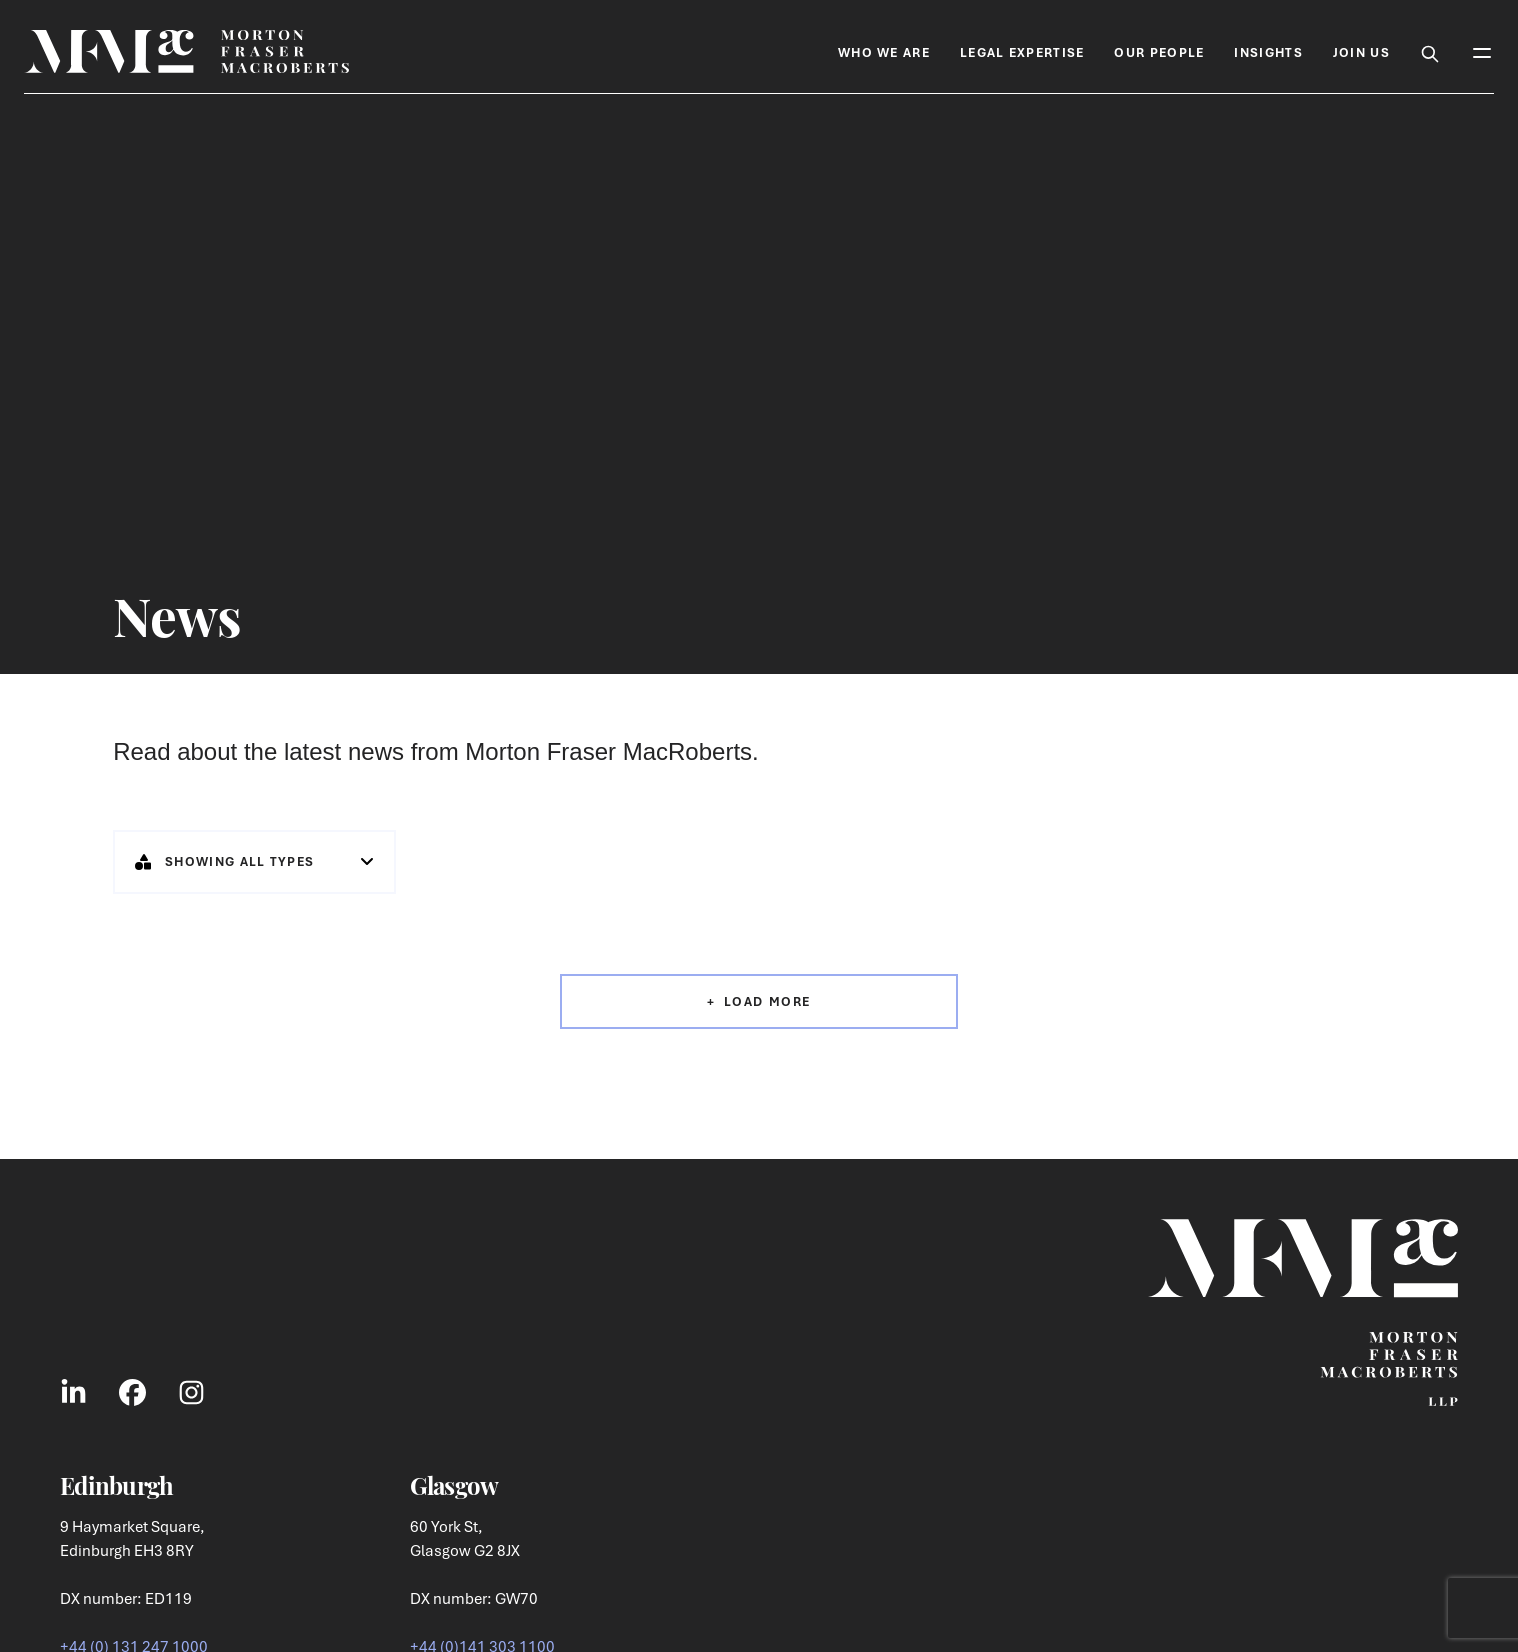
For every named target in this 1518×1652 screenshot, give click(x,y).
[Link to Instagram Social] (191, 1392)
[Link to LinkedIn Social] (73, 1392)
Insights (1268, 52)
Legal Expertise (1022, 52)
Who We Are (884, 52)
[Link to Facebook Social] (132, 1392)
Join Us (1361, 52)
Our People (1159, 52)
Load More (767, 1001)
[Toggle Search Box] (1430, 51)
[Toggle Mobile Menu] (1482, 51)
